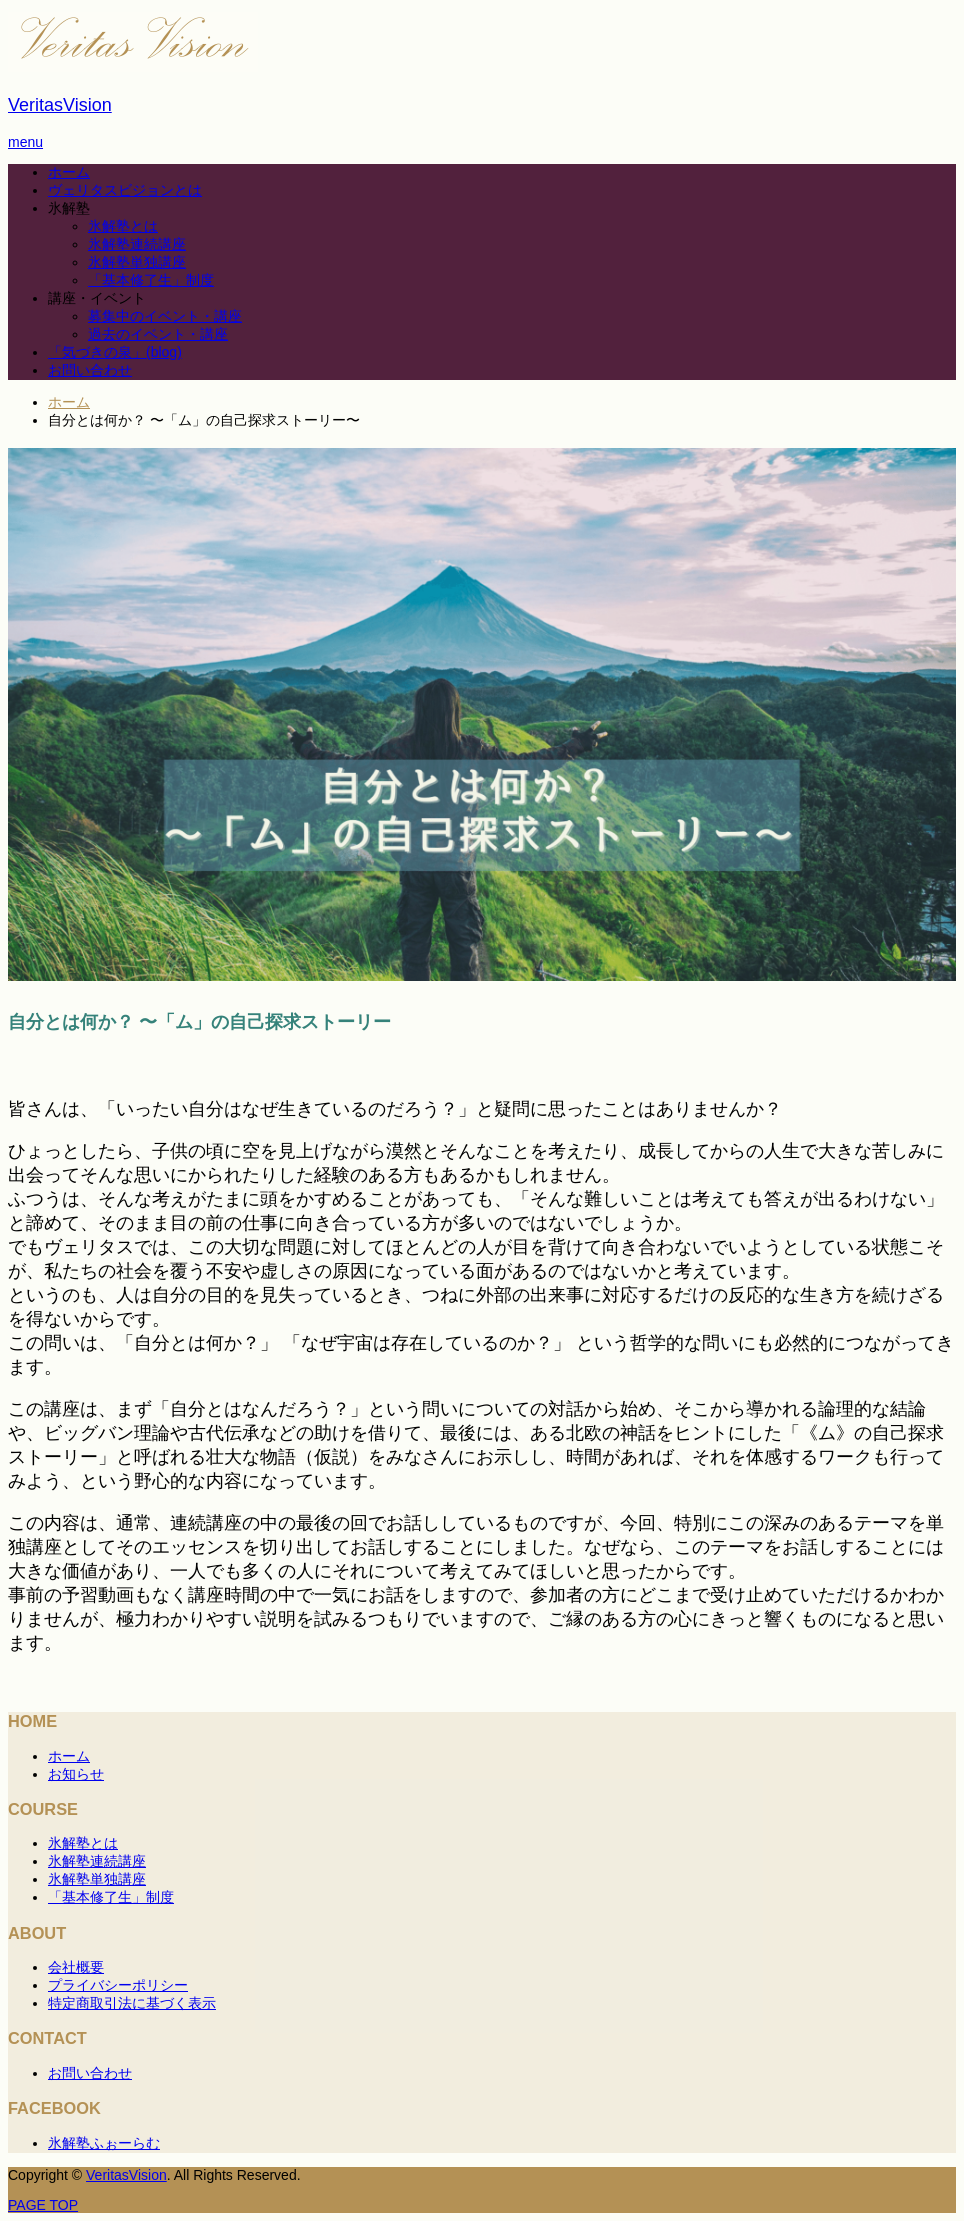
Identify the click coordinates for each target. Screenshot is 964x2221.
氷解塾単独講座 (137, 262)
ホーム (69, 172)
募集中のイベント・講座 (165, 316)
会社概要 (76, 1967)
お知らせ (76, 1774)
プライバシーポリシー (118, 1985)
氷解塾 (69, 208)
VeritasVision (60, 105)
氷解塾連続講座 (137, 244)
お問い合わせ (90, 370)
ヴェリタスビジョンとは (125, 190)
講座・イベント (97, 298)
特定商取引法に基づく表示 (132, 2003)
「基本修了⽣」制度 (151, 280)
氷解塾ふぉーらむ (104, 2143)
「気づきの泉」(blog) (115, 352)
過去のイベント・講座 (158, 334)
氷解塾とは (123, 226)
